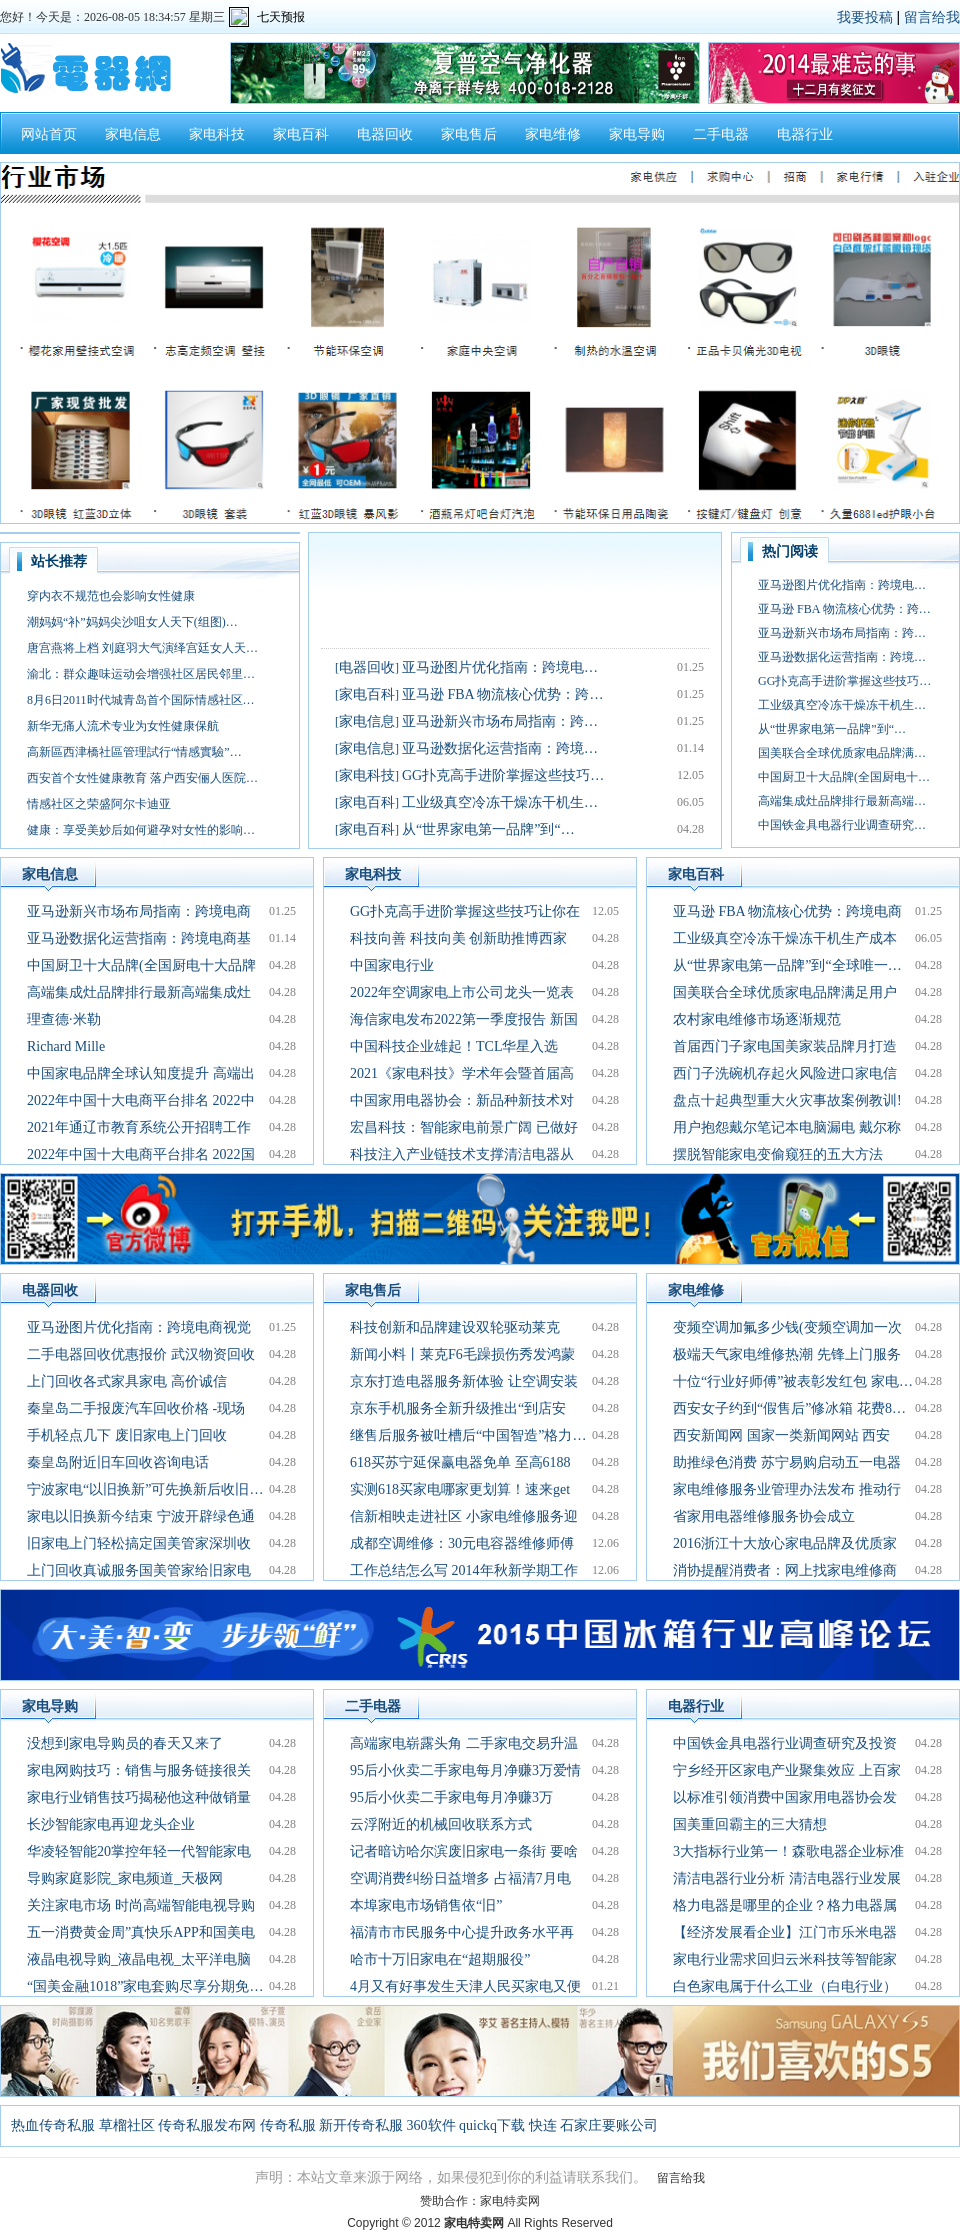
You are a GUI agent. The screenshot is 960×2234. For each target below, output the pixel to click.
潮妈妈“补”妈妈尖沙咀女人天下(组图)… (132, 622)
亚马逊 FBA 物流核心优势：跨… (502, 694)
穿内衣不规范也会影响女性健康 (111, 596)
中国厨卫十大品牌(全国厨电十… (844, 777)
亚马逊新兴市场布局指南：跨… (500, 721)
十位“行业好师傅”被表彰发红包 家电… (793, 1381)
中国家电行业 (392, 965)
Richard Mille (66, 1046)
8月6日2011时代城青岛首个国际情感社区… (141, 700)
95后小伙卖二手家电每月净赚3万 (451, 1797)
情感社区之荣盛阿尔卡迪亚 (99, 804)
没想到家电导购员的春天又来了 (125, 1743)
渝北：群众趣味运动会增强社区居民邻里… (141, 674)
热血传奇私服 (53, 2125)
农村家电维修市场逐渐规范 (757, 1019)
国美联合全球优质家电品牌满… (842, 753)
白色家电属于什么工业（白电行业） (785, 1986)
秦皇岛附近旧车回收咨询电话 (118, 1462)
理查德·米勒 (64, 1019)
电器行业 (805, 134)
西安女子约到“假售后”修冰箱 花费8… (789, 1408)
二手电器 (721, 134)
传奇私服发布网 (207, 2125)
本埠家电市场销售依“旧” (426, 1905)
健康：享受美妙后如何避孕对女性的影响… (141, 830)
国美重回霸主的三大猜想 (750, 1824)
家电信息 (133, 134)
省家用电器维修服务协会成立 (764, 1516)
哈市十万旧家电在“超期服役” (440, 1959)
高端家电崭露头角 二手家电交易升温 (464, 1743)
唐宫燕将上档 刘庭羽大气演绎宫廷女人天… (142, 648)
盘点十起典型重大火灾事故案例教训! (787, 1100)
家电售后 (469, 134)
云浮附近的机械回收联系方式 (441, 1824)
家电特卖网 (510, 2201)
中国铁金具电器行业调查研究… (842, 825)
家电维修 (553, 134)
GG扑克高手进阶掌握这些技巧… (503, 775)
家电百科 (301, 134)
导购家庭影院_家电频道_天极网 (125, 1878)
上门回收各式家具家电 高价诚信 (127, 1381)
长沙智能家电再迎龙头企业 (111, 1824)
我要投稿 (865, 17)
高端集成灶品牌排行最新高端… (842, 801)
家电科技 (217, 134)
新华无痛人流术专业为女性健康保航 (123, 726)
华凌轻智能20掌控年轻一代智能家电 (139, 1851)
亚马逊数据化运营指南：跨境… (500, 748)
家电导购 (637, 134)
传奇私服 (288, 2125)
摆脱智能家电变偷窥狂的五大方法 (778, 1154)
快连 (543, 2125)
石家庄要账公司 (609, 2125)
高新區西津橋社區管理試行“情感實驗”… (134, 752)
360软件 (431, 2125)
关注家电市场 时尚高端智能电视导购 (141, 1905)
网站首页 (49, 134)
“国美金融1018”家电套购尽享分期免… (145, 1986)
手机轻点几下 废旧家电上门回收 (127, 1435)
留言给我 (932, 17)
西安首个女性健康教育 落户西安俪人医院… (142, 778)
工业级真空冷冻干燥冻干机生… (500, 802)
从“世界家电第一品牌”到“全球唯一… (787, 965)
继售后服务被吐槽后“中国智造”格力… (468, 1435)
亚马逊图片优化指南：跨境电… (500, 667)
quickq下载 (492, 2125)
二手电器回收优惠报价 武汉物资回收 (141, 1354)
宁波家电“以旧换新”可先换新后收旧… (145, 1489)
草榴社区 (127, 2125)
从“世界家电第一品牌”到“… (488, 829)
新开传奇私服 (361, 2125)
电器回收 (385, 134)
